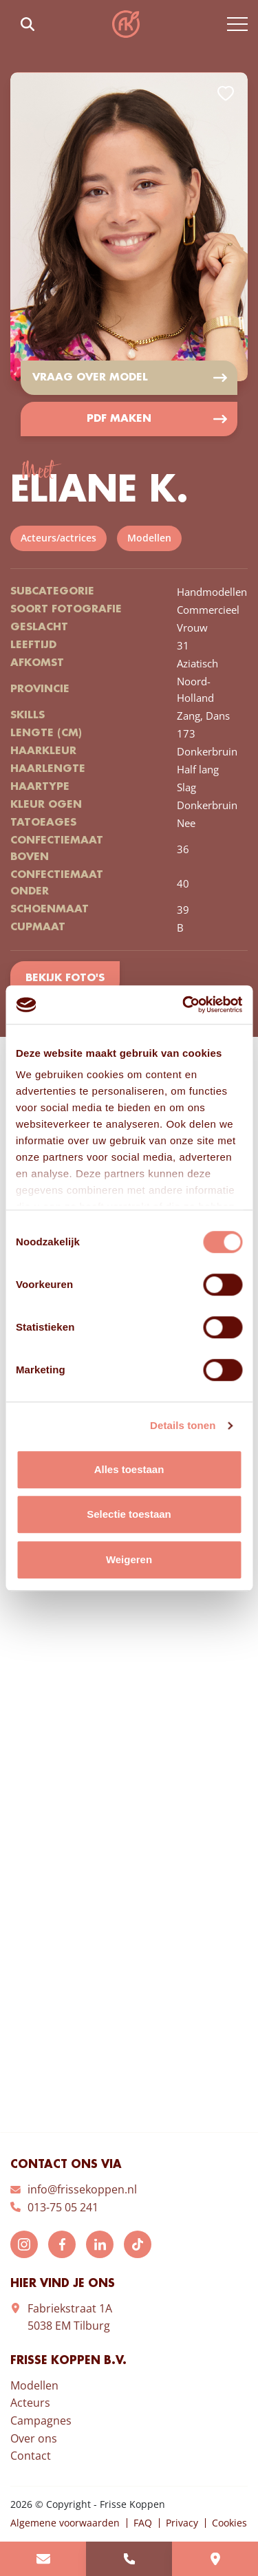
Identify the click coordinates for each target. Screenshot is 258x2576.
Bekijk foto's (65, 978)
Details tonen (182, 1425)
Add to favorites (225, 93)
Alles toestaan (129, 1469)
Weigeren (129, 1559)
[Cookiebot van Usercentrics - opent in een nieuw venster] (183, 1004)
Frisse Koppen (126, 24)
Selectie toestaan (129, 1514)
